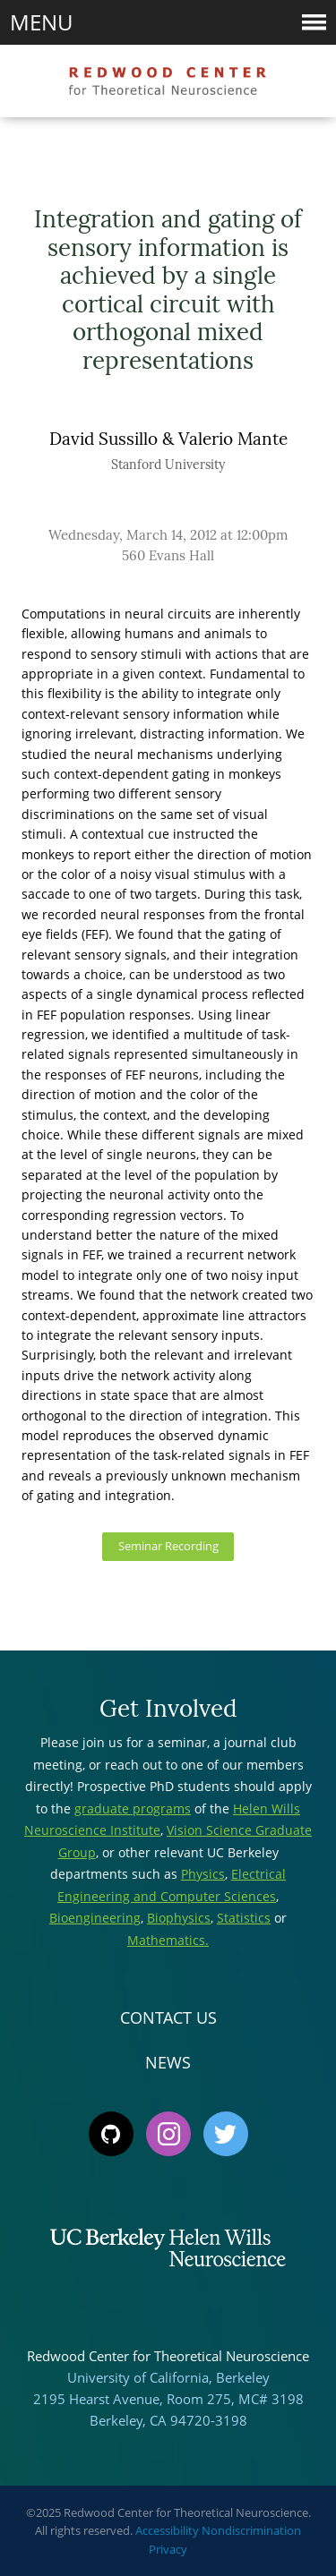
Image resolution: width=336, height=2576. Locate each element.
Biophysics (179, 1917)
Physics (203, 1873)
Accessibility (167, 2530)
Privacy (168, 2549)
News (168, 2062)
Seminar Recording (168, 1546)
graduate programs (132, 1808)
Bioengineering (95, 1917)
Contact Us (168, 2017)
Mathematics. (168, 1940)
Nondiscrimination (251, 2530)
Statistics (244, 1917)
